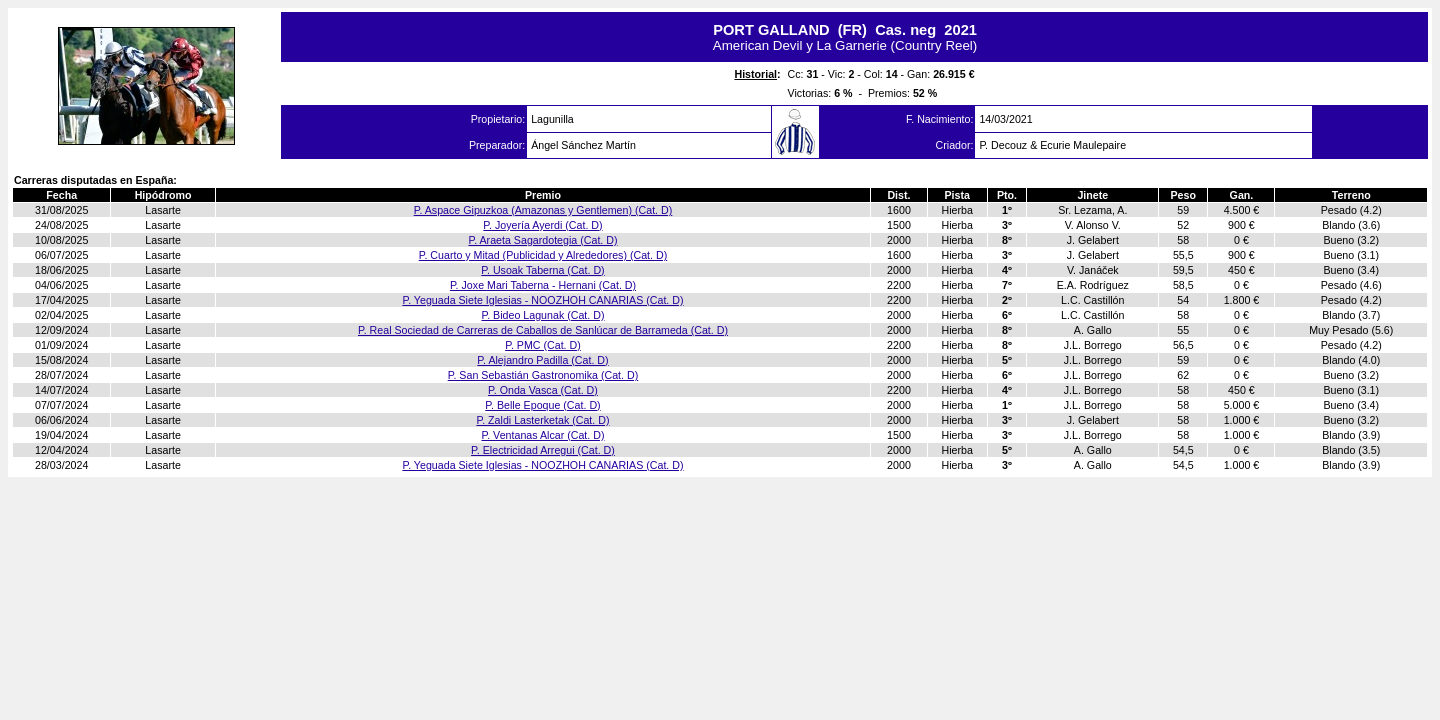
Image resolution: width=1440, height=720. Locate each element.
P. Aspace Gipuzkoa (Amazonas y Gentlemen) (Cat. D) (543, 210)
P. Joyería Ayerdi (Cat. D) (542, 225)
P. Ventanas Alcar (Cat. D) (542, 435)
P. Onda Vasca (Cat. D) (543, 390)
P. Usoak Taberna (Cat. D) (542, 270)
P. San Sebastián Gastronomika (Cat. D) (543, 375)
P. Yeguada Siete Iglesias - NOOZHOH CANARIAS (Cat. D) (542, 300)
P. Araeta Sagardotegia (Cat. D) (542, 240)
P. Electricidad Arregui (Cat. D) (543, 450)
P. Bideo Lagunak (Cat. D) (542, 315)
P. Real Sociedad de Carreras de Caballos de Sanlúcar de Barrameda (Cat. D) (543, 330)
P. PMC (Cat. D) (543, 345)
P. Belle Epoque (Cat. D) (542, 405)
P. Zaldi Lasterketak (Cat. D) (542, 420)
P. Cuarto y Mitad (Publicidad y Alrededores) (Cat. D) (543, 255)
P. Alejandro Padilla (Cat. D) (542, 360)
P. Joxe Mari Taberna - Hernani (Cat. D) (543, 285)
